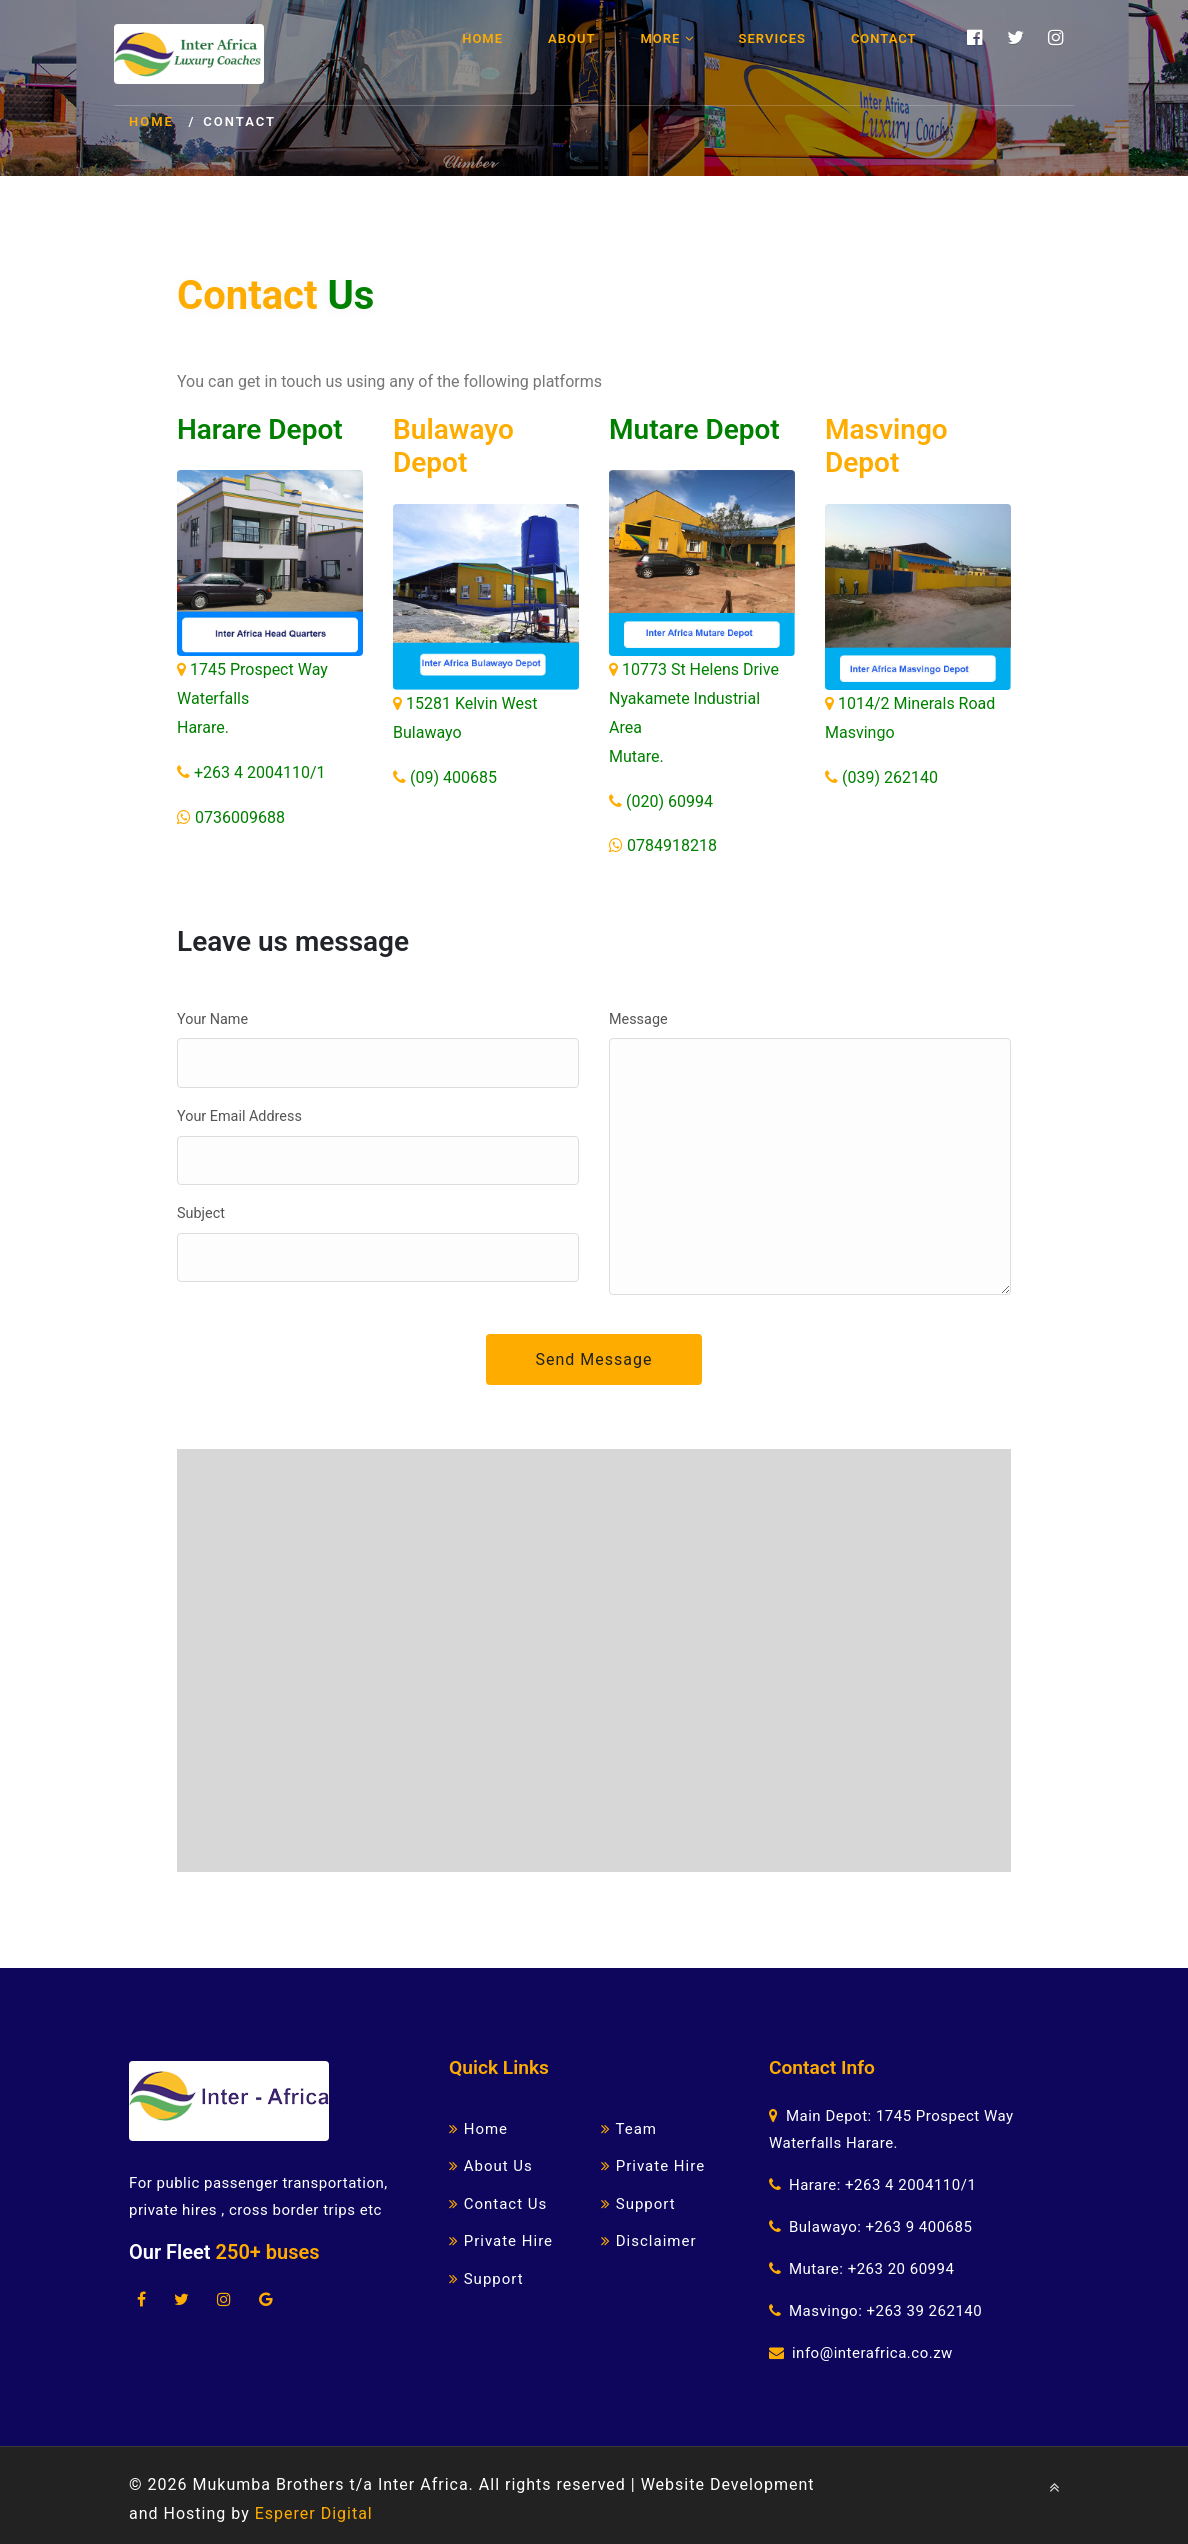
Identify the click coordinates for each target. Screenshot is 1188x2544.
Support (486, 2279)
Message (638, 1019)
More (666, 38)
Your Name (212, 1019)
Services (772, 38)
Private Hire (501, 2241)
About (571, 38)
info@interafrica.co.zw (872, 2353)
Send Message (594, 1359)
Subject (201, 1213)
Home (482, 38)
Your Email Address (239, 1116)
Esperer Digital (314, 2513)
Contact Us (498, 2204)
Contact (884, 38)
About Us (491, 2166)
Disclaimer (648, 2241)
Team (629, 2129)
